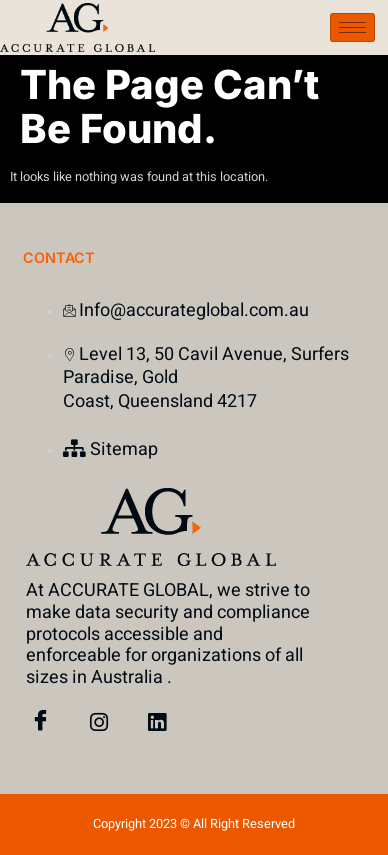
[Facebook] (41, 723)
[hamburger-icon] (352, 27)
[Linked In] (157, 723)
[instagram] (99, 723)
